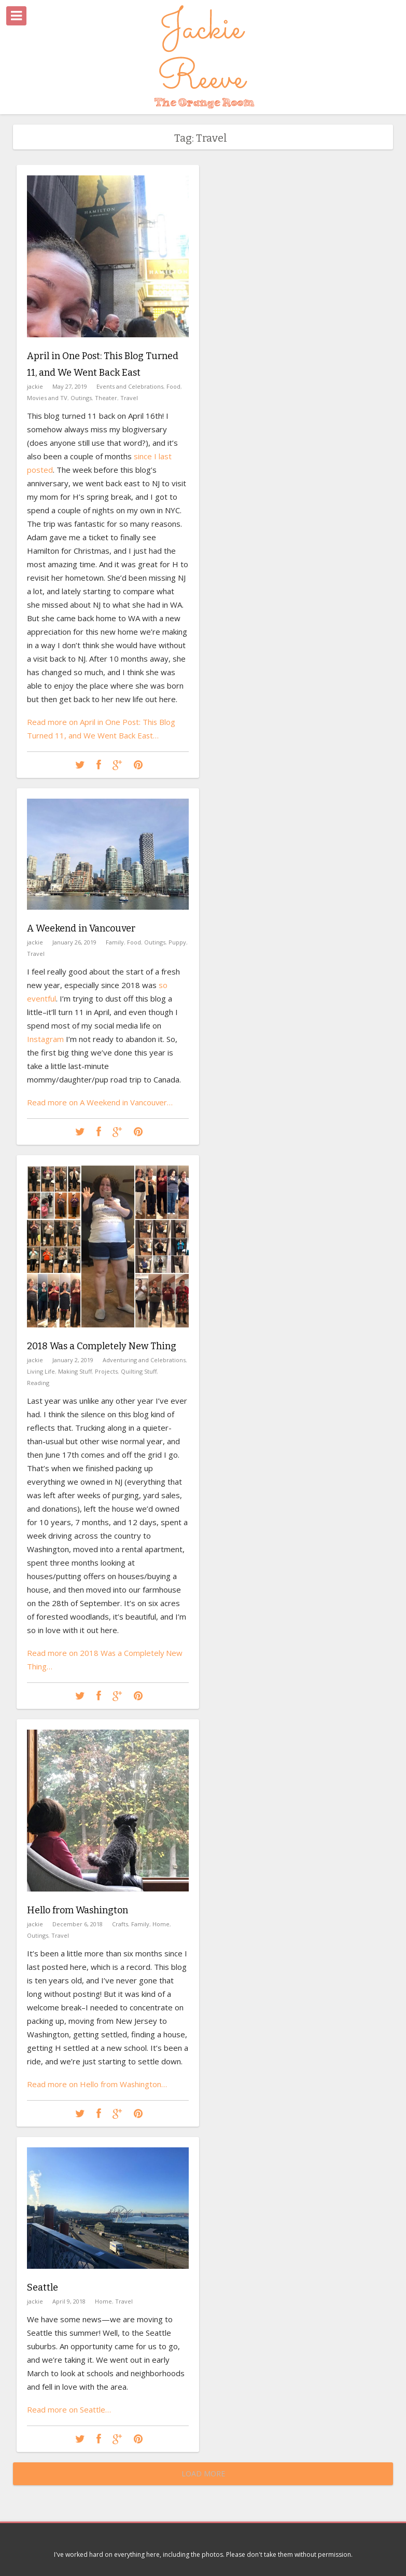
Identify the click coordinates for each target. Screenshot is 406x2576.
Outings (81, 398)
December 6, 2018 (77, 1924)
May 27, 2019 (69, 386)
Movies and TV (47, 398)
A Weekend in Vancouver (81, 928)
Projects (106, 1371)
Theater (106, 398)
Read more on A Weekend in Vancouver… (100, 1102)
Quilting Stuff (139, 1371)
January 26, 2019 (74, 942)
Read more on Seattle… (69, 2409)
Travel (129, 398)
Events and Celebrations (129, 386)
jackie (35, 386)
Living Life (41, 1371)
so (163, 985)
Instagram (45, 1039)
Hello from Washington (77, 1910)
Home (161, 1924)
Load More (203, 2473)
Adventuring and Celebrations (144, 1360)
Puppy (177, 942)
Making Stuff (75, 1371)
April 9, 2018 (69, 2301)
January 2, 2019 (72, 1360)
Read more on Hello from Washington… (97, 2084)
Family (115, 942)
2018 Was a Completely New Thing (101, 1346)
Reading (38, 1383)
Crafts (120, 1924)
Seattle (42, 2287)
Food (173, 386)
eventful (41, 998)
